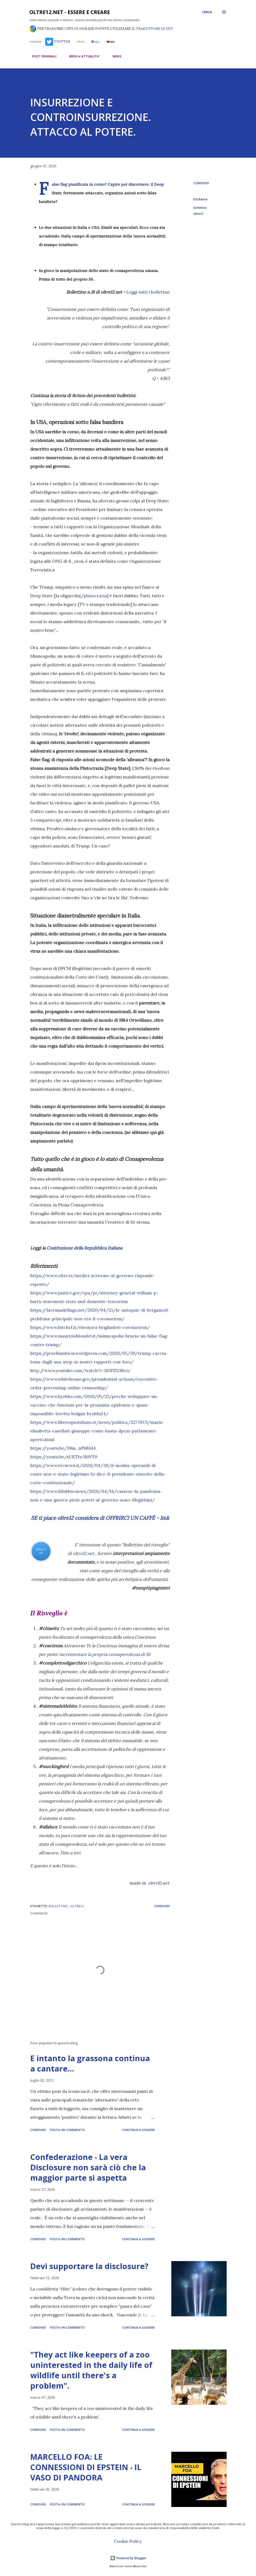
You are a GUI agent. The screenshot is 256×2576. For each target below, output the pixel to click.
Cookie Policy (128, 2541)
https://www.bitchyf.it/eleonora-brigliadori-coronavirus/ (90, 1327)
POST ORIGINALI (41, 56)
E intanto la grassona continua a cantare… (90, 2063)
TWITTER (57, 41)
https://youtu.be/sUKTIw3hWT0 (63, 1456)
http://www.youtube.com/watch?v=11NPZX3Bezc (80, 1370)
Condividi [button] (201, 183)
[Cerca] (207, 12)
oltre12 (198, 214)
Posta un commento (67, 2130)
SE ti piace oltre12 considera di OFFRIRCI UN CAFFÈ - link (100, 1518)
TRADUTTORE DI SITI (154, 28)
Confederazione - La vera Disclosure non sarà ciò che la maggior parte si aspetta (88, 2167)
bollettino (200, 208)
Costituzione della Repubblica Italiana (84, 1248)
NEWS (114, 56)
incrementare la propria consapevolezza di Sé (105, 1654)
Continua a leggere (138, 2130)
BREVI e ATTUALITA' (82, 56)
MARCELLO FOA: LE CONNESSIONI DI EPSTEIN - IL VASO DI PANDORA (85, 2467)
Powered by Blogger (128, 2558)
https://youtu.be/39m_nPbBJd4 (63, 1448)
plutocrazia (95, 595)
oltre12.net (83, 1553)
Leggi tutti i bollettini (148, 292)
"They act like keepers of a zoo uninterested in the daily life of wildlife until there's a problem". (91, 2370)
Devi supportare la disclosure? (89, 2266)
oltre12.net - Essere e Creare (69, 12)
